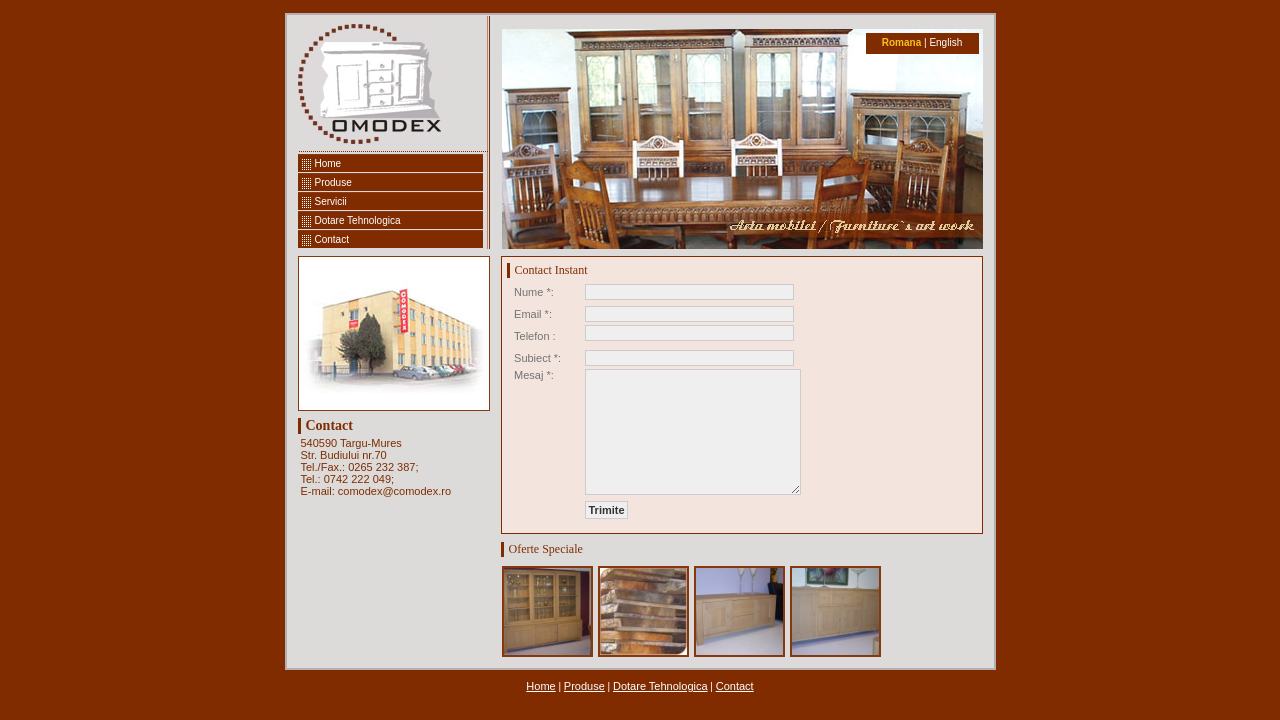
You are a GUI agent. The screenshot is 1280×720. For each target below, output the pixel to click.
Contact (332, 239)
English (945, 42)
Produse (333, 182)
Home (328, 163)
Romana (901, 42)
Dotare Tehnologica (358, 220)
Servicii (331, 201)
